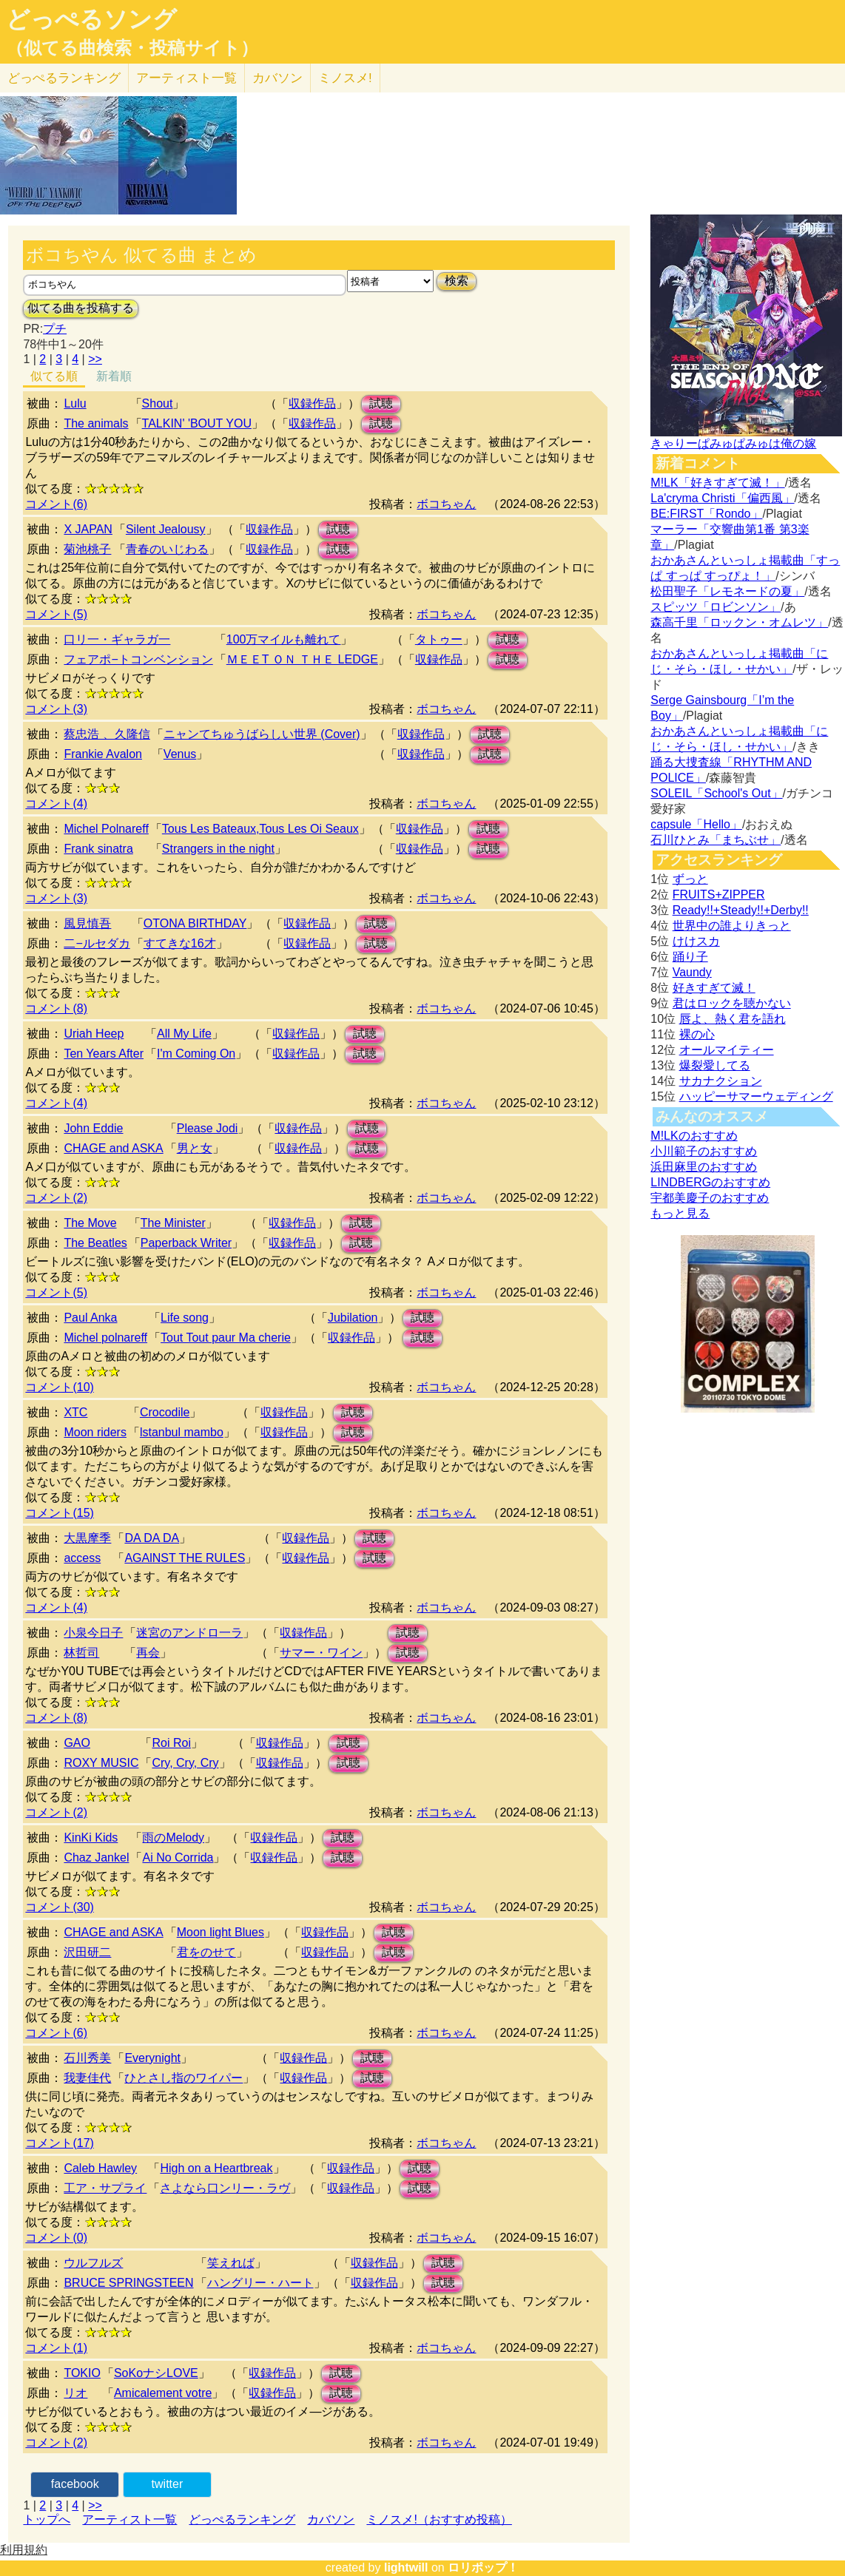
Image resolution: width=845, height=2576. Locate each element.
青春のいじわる (167, 549)
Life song (185, 1317)
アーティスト (186, 78)
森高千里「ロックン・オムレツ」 (739, 622)
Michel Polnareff (106, 828)
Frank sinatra (98, 848)
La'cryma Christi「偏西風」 (722, 498)
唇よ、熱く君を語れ (732, 1019)
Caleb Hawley (100, 2168)
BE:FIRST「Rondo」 (706, 513)
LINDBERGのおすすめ (710, 1182)
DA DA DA (151, 1538)
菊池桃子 (87, 549)
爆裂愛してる (714, 1065)
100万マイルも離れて (283, 639)
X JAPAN (88, 529)
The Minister (173, 1223)
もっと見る (680, 1213)
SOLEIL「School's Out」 (716, 793)
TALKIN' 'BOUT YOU (197, 423)
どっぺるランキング (242, 2519)
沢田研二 (87, 1952)
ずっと (690, 879)
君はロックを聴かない (732, 1003)
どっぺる (64, 78)
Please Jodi (207, 1128)
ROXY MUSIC (101, 1763)
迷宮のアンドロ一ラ (189, 1632)
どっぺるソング (91, 19)
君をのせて (206, 1952)
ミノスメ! (345, 78)
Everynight (152, 2058)
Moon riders (95, 1432)
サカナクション (720, 1081)
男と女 (194, 1148)
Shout (157, 403)
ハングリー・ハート (260, 2282)
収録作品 (312, 403)
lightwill (406, 2567)
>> (95, 359)
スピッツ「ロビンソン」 (715, 607)
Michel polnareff (105, 1337)
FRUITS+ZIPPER (719, 894)
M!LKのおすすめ (693, 1135)
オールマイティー (726, 1050)
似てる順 (54, 376)
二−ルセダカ (96, 943)
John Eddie (93, 1128)
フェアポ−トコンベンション (138, 659)
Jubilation (353, 1317)
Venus (180, 754)
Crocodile (165, 1412)
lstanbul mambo (181, 1432)
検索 (456, 280)
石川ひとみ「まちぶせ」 (715, 840)
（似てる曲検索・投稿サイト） (132, 48)
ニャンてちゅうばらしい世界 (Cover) (262, 734)
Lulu (75, 403)
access (82, 1558)
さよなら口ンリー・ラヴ (225, 2188)
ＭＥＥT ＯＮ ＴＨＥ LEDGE (302, 659)
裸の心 (697, 1034)
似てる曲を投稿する (80, 308)
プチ (55, 328)
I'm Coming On (196, 1053)
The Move (90, 1223)
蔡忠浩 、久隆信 (106, 734)
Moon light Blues (220, 1932)
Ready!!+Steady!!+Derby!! (741, 910)
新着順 (114, 376)
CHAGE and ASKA (113, 1148)
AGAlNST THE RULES (184, 1558)
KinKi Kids (91, 1837)
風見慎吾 (87, 923)
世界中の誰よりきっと (732, 925)
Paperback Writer (186, 1243)
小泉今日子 (93, 1632)
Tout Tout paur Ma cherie (226, 1337)
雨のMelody (173, 1837)
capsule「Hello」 (696, 824)
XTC (75, 1412)
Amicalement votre (163, 2393)
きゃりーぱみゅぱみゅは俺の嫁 (733, 443)
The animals (96, 423)
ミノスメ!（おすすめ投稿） (438, 2519)
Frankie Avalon (103, 754)
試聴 (381, 403)
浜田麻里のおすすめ (703, 1166)
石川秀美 (87, 2058)
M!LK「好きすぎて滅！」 (717, 482)
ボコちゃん (446, 504)
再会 (148, 1652)
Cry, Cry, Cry (185, 1763)
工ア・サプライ (105, 2188)
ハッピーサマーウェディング (756, 1096)
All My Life (184, 1033)
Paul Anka (90, 1317)
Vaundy (692, 972)
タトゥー (438, 639)
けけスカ (696, 941)
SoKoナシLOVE (156, 2373)
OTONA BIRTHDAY (195, 923)
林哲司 (81, 1652)
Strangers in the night (218, 848)
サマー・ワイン (321, 1652)
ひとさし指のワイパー (183, 2078)
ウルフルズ (93, 2262)
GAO (77, 1743)
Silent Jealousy (166, 529)
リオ (75, 2393)
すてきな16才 (180, 943)
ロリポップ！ (483, 2567)
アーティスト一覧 (129, 2519)
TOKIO (82, 2373)
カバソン (277, 78)
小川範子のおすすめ (703, 1151)
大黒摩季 (87, 1538)
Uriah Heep (94, 1033)
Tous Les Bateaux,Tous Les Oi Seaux (260, 828)
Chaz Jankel (96, 1857)
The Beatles (95, 1243)
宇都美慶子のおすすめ (709, 1197)
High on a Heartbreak (216, 2168)
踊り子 (690, 956)
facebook (75, 2484)
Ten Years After (104, 1053)
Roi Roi (171, 1743)
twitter (168, 2484)
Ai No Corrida (177, 1857)
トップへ (46, 2519)
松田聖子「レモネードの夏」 (727, 591)
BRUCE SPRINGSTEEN (128, 2282)
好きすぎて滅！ (714, 987)
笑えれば (231, 2262)
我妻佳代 (87, 2078)
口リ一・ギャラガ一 (117, 639)
